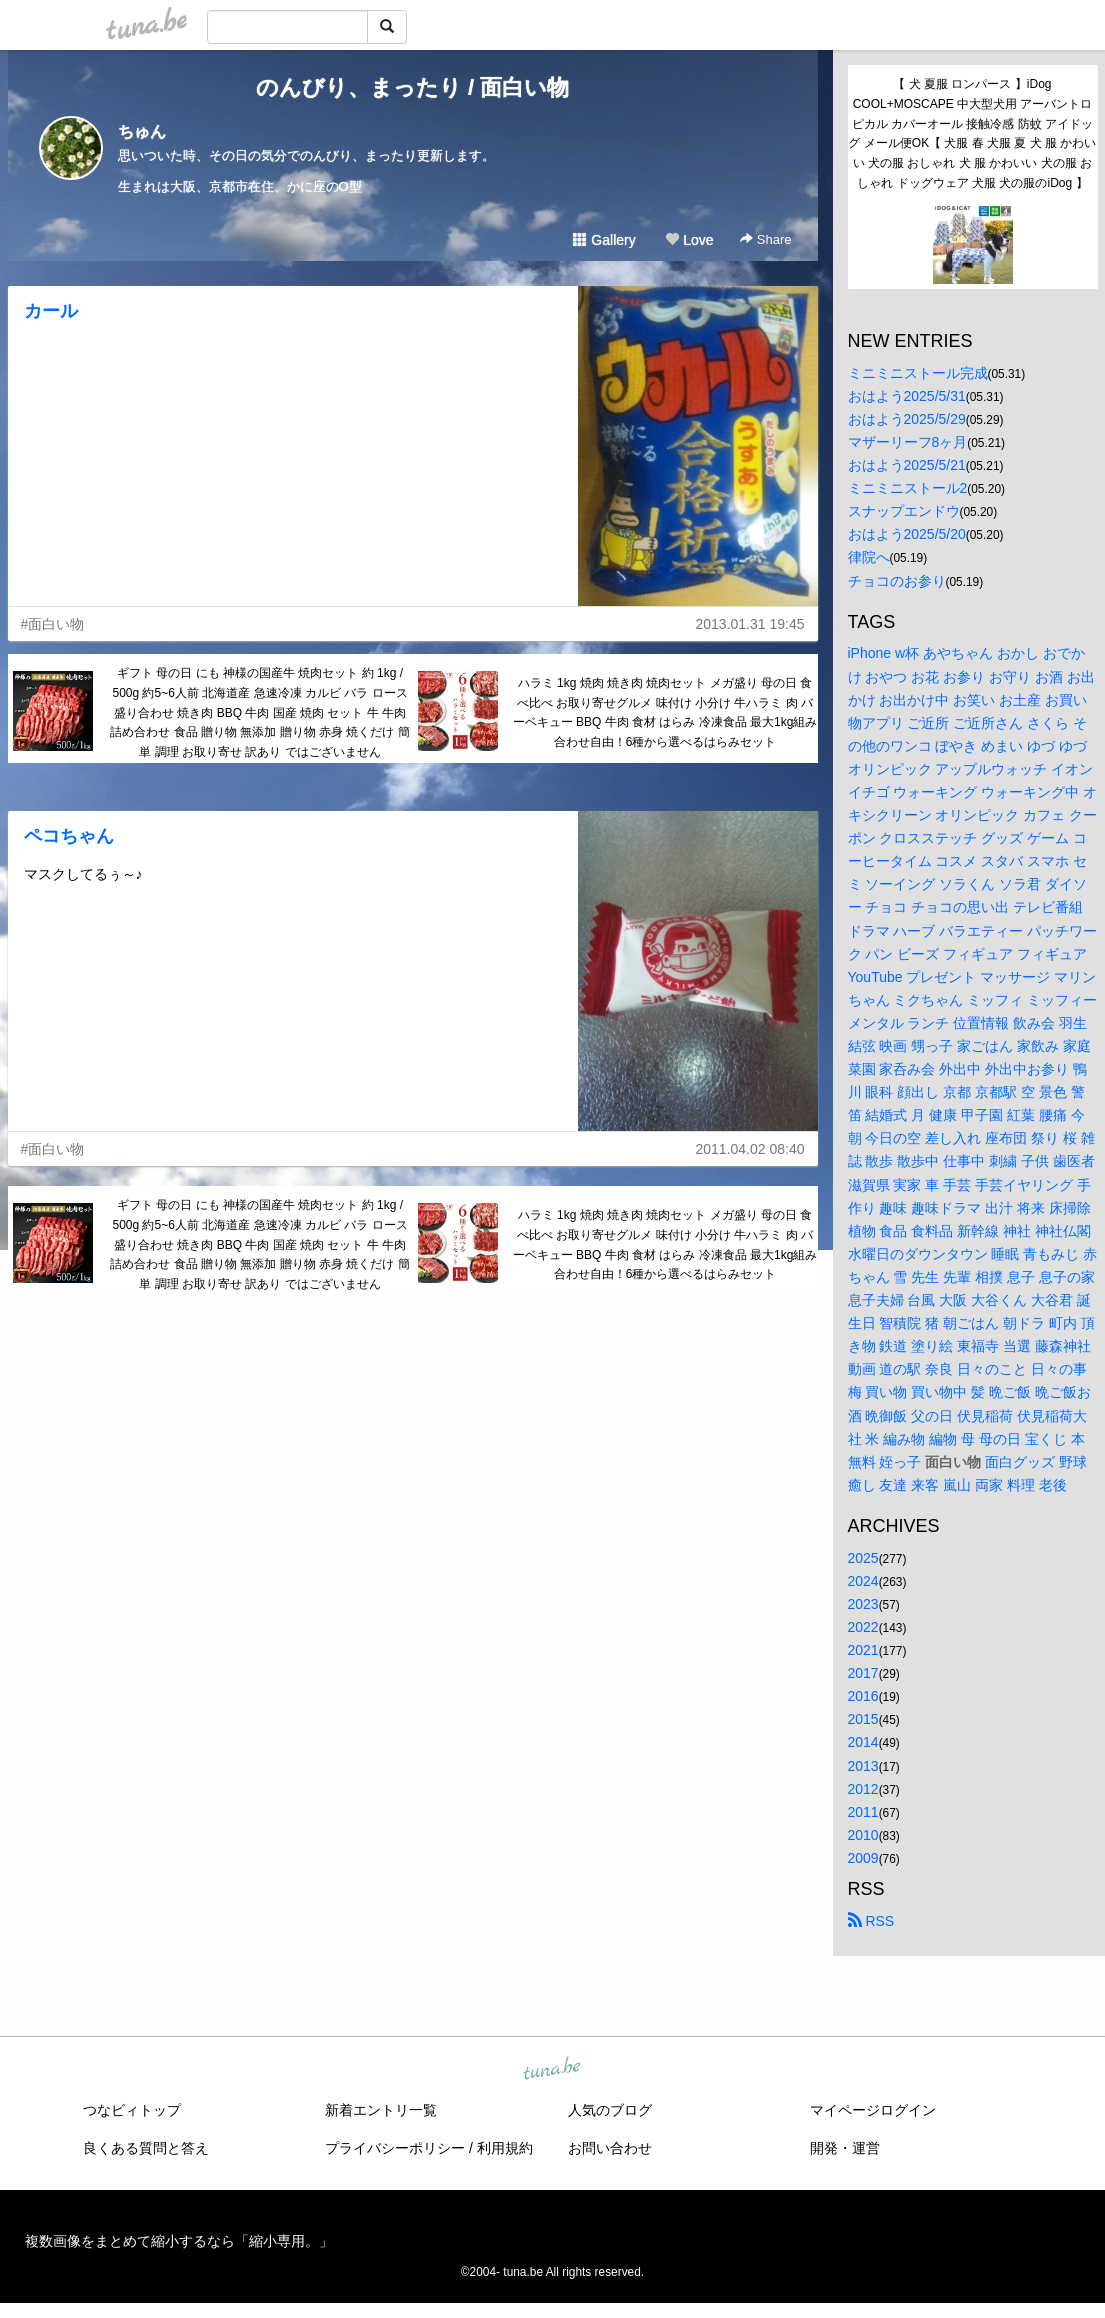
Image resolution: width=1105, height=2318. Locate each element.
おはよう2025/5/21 (907, 465)
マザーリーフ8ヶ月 (908, 442)
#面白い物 (53, 624)
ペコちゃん (69, 836)
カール (51, 311)
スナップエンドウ (904, 511)
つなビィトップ (132, 2110)
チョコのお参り (897, 581)
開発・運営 (845, 2148)
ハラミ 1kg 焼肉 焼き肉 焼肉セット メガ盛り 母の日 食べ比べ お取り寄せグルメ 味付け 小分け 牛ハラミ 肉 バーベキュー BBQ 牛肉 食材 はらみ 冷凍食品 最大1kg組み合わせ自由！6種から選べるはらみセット (665, 712)
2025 (863, 1558)
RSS (871, 1921)
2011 (863, 1812)
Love (689, 240)
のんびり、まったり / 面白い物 (412, 87)
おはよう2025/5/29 (907, 419)
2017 (863, 1673)
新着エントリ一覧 (381, 2110)
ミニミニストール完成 (918, 373)
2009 (863, 1858)
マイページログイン (873, 2110)
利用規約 (505, 2148)
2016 (863, 1696)
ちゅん (142, 131)
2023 (863, 1604)
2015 (863, 1719)
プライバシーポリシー (395, 2148)
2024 (863, 1581)
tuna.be (552, 2070)
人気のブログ (610, 2110)
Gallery (604, 240)
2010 (863, 1835)
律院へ (869, 557)
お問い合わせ (610, 2148)
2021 (863, 1650)
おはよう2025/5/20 (907, 534)
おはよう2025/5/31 (907, 396)
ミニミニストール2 (908, 488)
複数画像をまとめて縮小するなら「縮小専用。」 (179, 2241)
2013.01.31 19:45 (750, 624)
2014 (863, 1742)
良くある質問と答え (146, 2148)
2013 (863, 1766)
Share (765, 239)
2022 (863, 1627)
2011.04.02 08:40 (750, 1149)
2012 (863, 1789)
